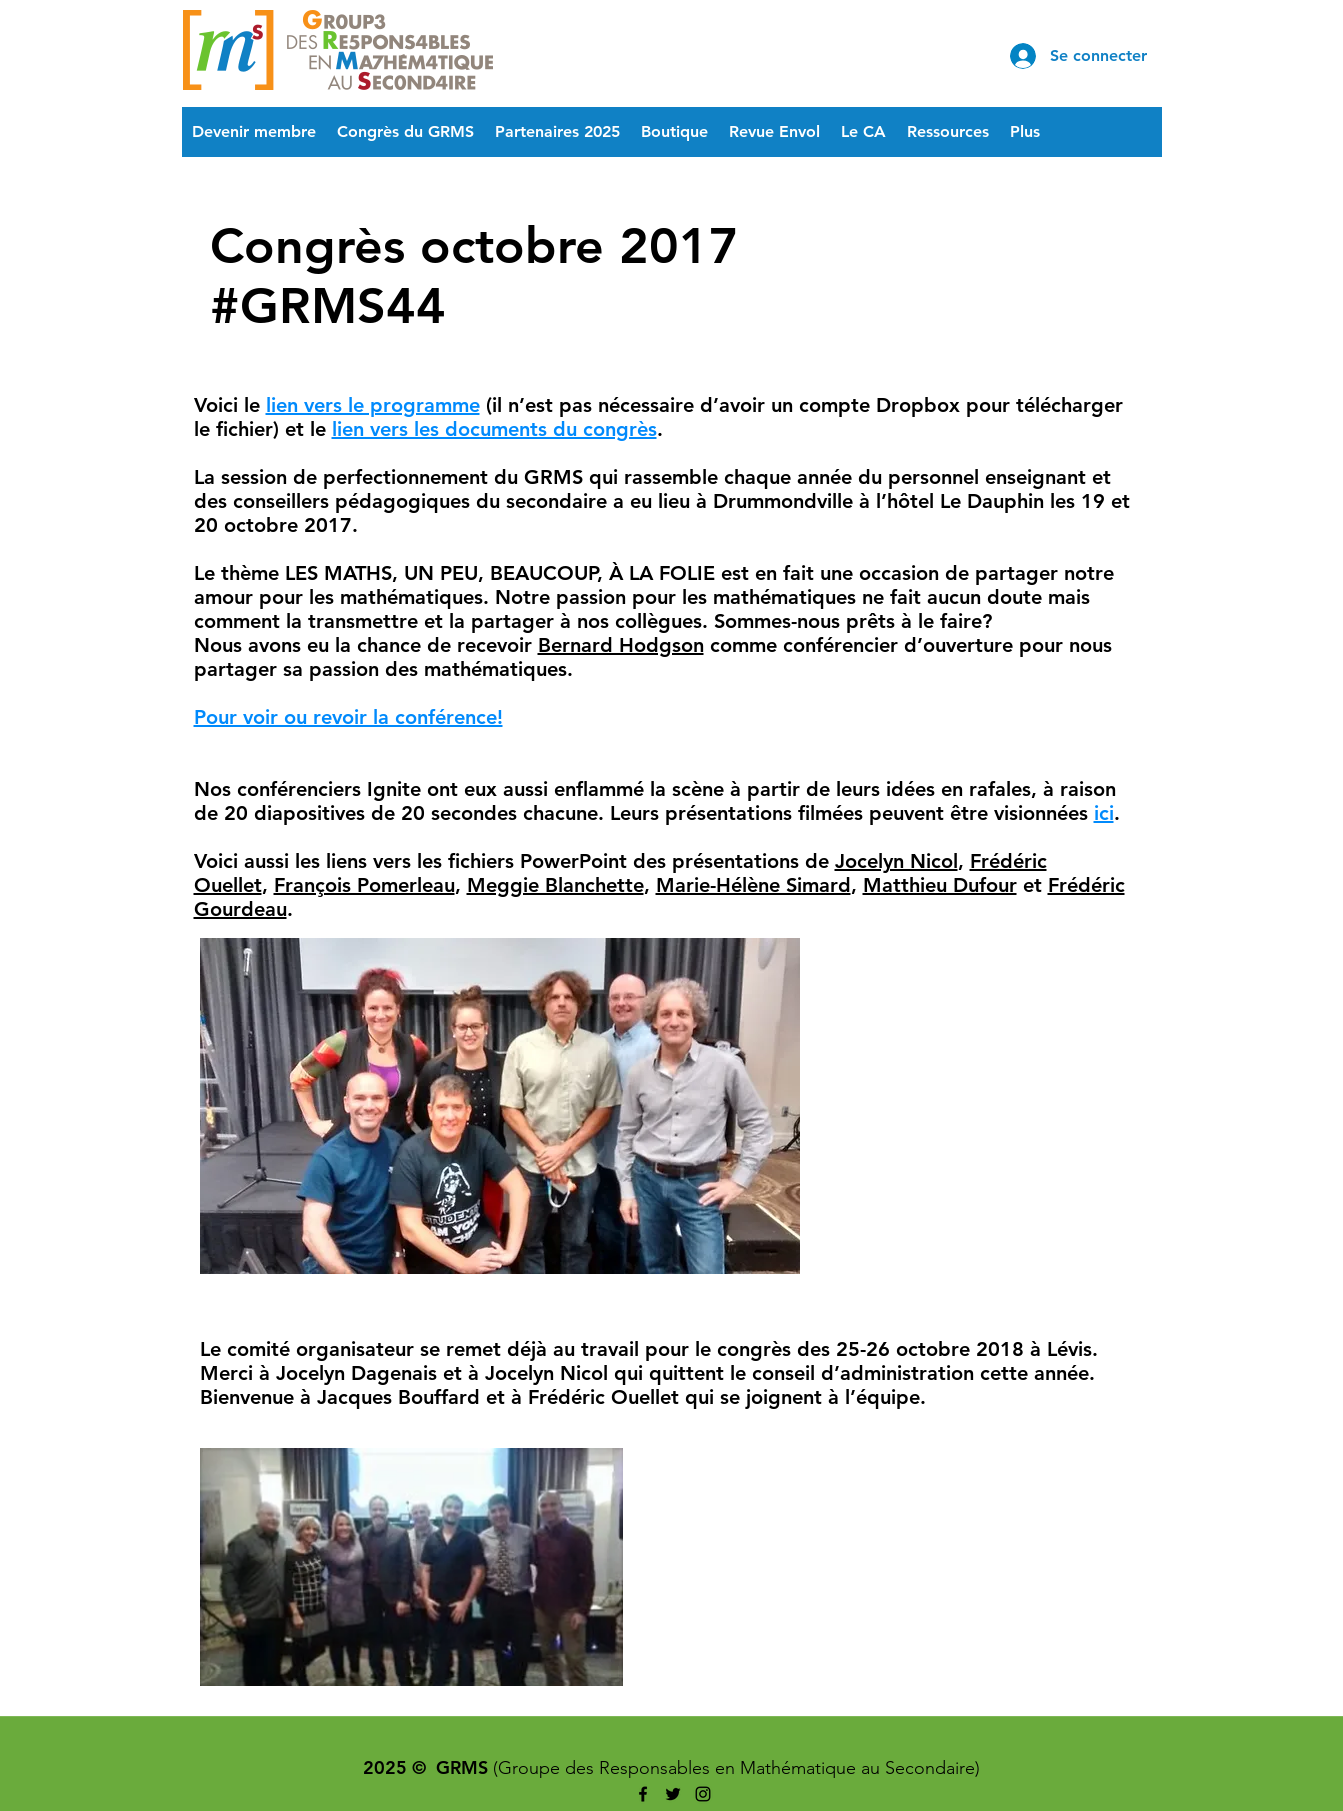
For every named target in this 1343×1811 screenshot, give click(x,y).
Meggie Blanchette (555, 885)
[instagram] (703, 1794)
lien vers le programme (373, 405)
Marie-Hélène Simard (753, 885)
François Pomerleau (364, 885)
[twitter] (673, 1794)
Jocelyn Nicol (896, 861)
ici (1104, 813)
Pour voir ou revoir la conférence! (348, 717)
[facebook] (643, 1794)
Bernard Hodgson (621, 645)
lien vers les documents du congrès (494, 429)
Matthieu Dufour (940, 885)
